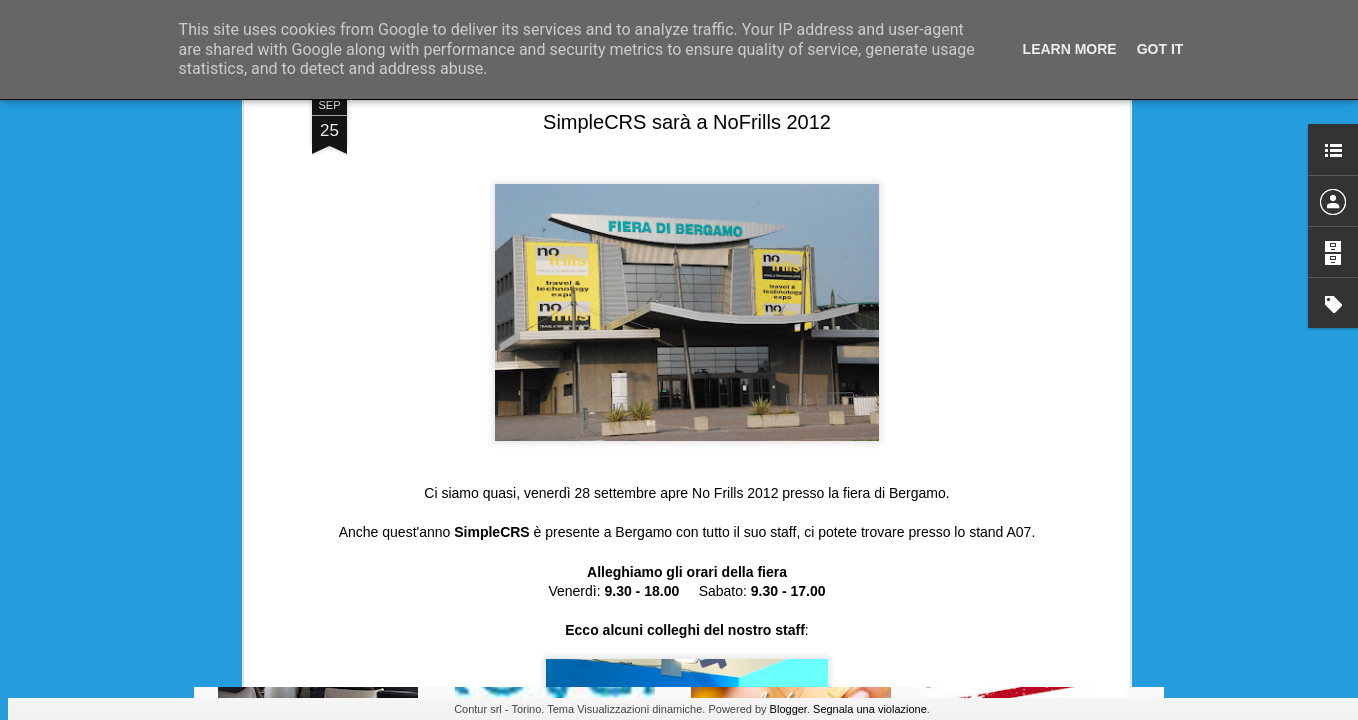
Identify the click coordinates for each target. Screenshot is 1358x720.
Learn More (1070, 49)
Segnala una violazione (870, 709)
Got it (1160, 49)
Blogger (788, 709)
